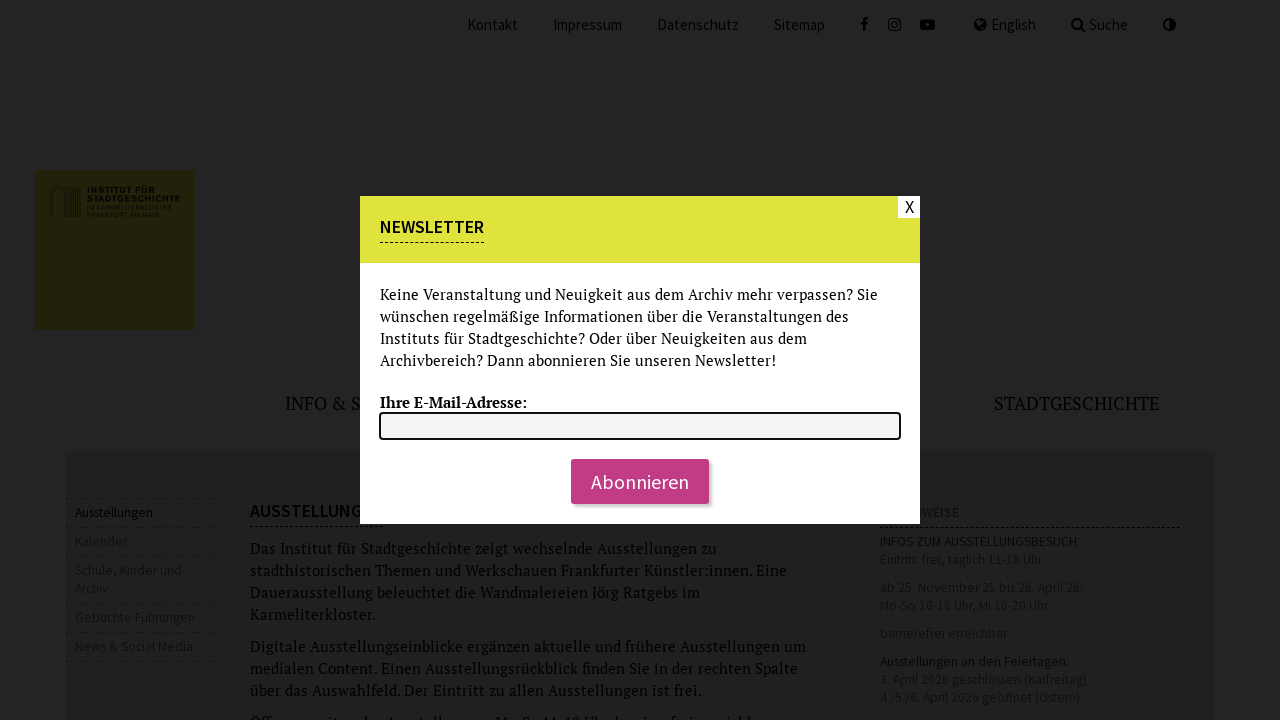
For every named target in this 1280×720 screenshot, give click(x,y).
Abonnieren (640, 481)
